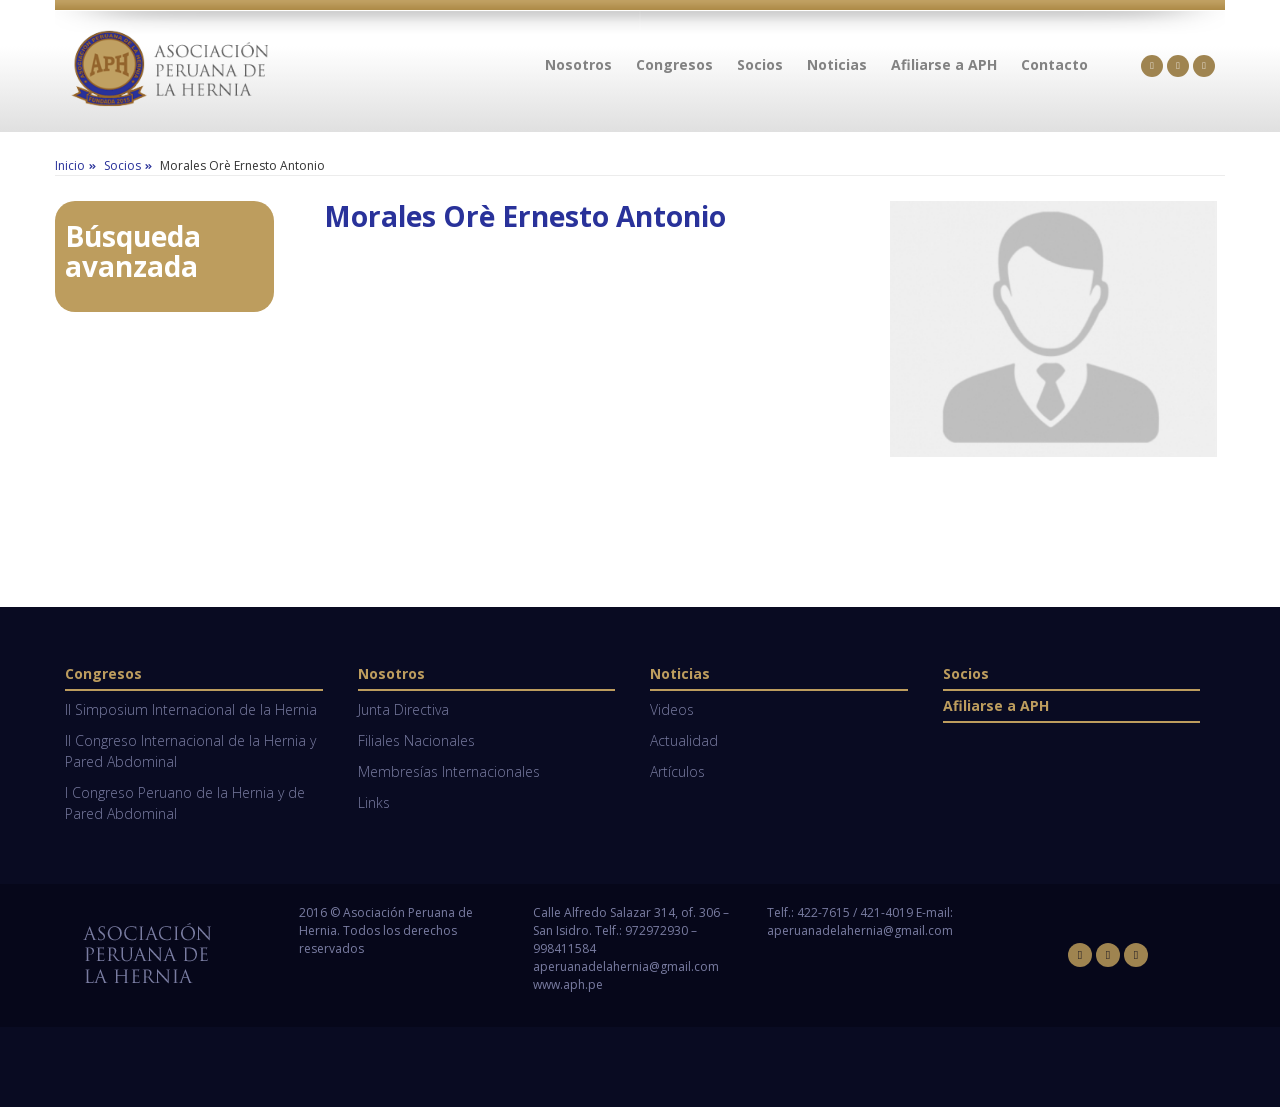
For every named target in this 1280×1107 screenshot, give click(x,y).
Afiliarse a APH (996, 705)
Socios (966, 673)
